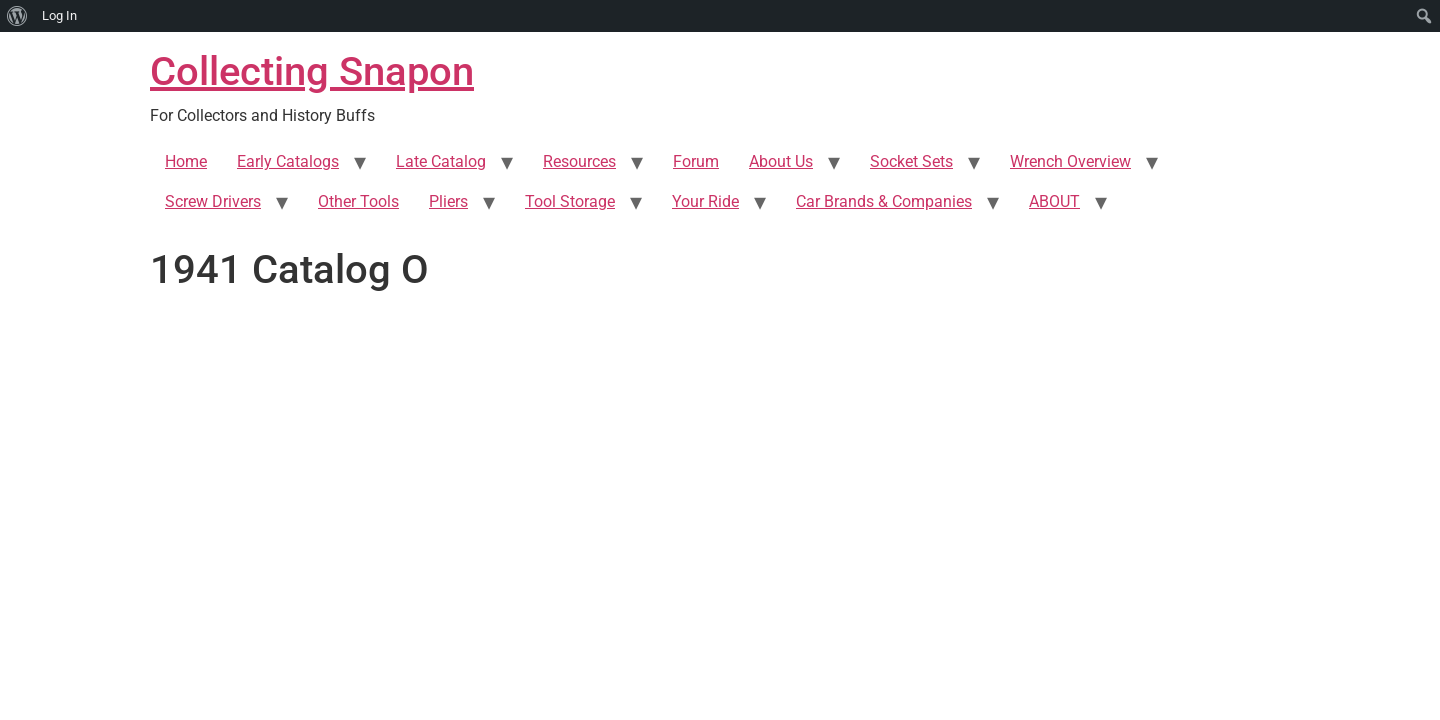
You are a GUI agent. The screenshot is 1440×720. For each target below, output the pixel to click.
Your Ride (705, 201)
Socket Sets (911, 161)
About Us (781, 161)
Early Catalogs (288, 161)
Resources (579, 161)
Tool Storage (570, 201)
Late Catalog (441, 161)
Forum (696, 161)
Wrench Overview (1070, 161)
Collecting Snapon (312, 71)
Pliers (448, 201)
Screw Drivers (213, 201)
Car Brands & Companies (884, 201)
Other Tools (358, 201)
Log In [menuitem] (59, 15)
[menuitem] (17, 16)
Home (186, 161)
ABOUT (1054, 201)
